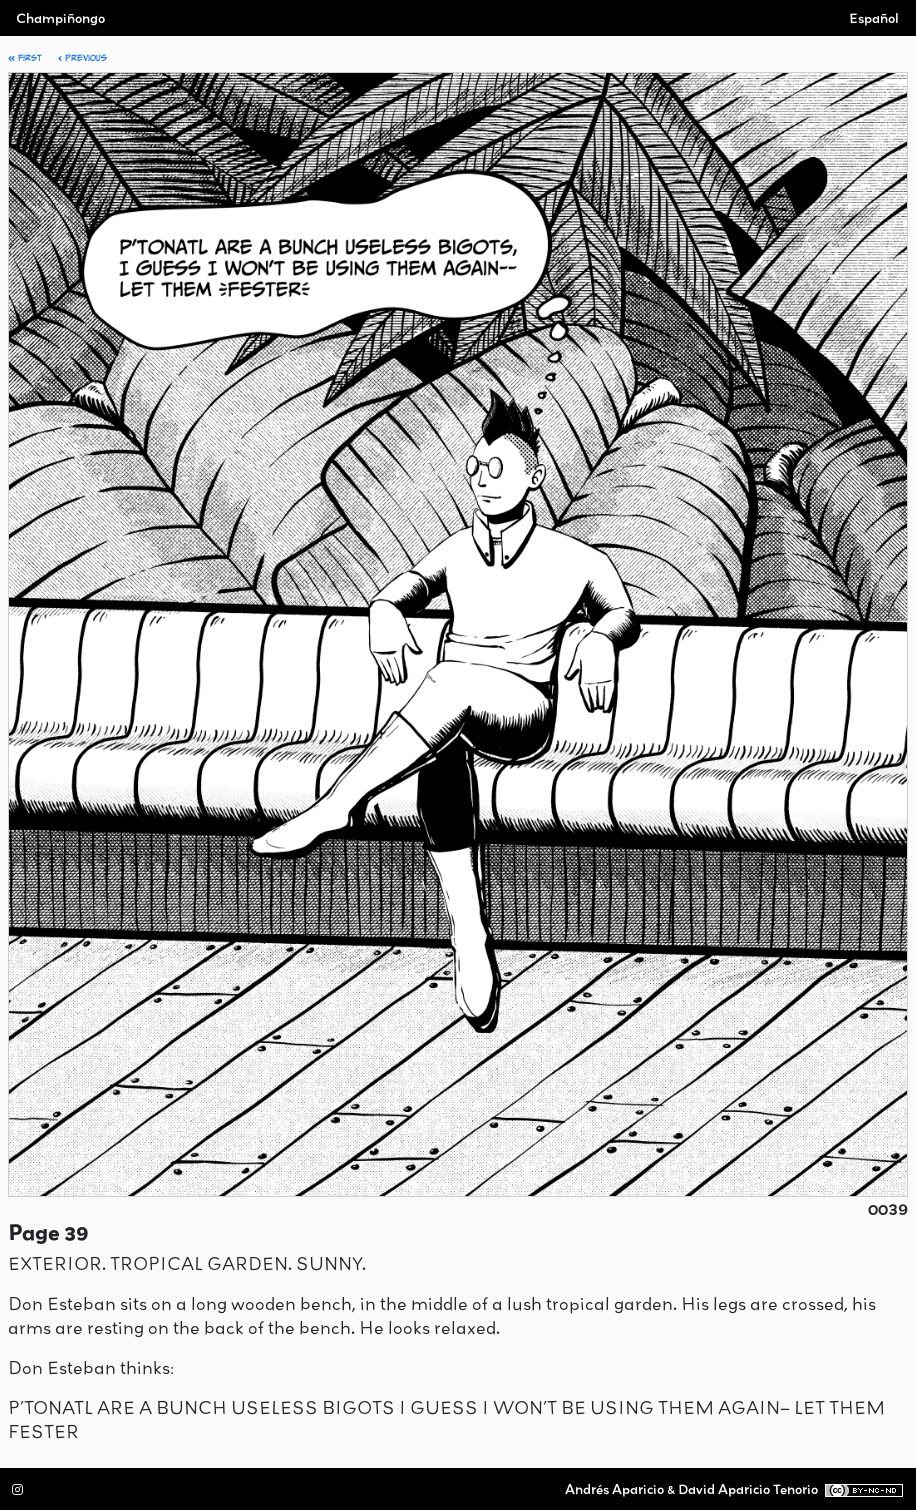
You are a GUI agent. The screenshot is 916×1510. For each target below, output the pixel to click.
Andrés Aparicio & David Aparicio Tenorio (691, 1489)
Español (874, 18)
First (25, 58)
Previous (82, 58)
